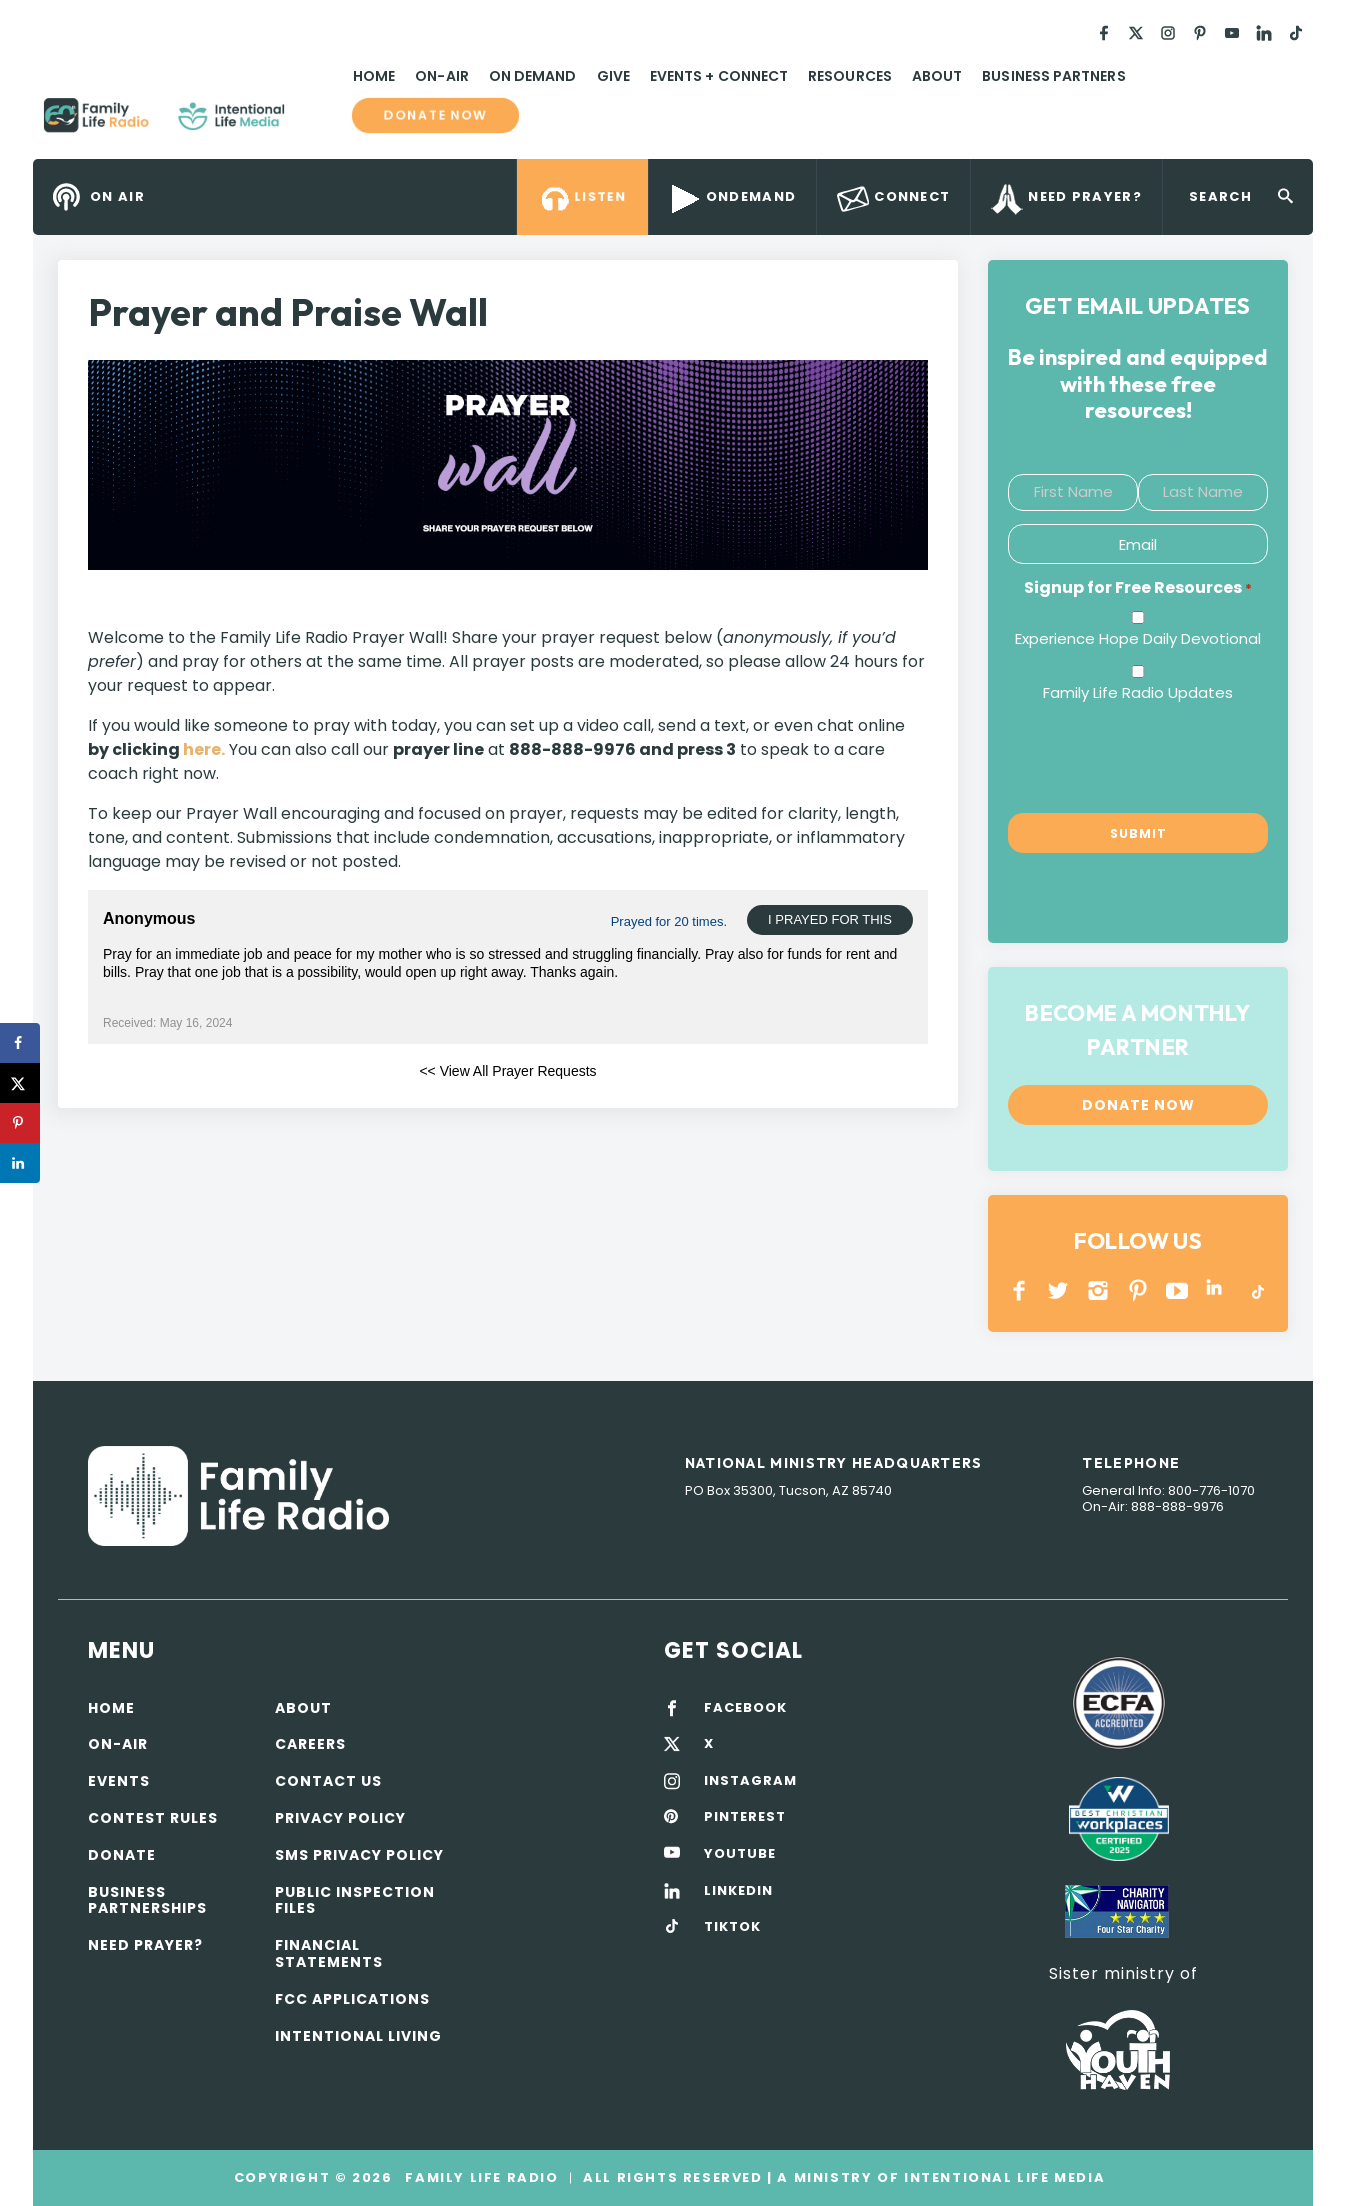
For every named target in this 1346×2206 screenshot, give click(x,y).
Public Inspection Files (355, 1900)
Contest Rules (153, 1818)
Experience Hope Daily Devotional (1138, 638)
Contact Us (328, 1781)
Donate (122, 1855)
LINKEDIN (1217, 1290)
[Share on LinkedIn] (20, 1163)
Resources (850, 76)
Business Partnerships (147, 1900)
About (937, 76)
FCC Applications (352, 1999)
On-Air (441, 76)
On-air (118, 1744)
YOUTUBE (1177, 1290)
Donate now (435, 115)
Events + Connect (719, 76)
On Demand (533, 76)
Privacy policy (340, 1818)
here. (204, 749)
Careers (310, 1744)
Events (119, 1781)
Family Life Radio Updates (1138, 692)
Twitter (1059, 1290)
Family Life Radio (314, 123)
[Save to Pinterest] (20, 1123)
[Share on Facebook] (20, 1043)
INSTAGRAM (1098, 1290)
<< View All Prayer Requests (507, 1071)
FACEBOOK (745, 1708)
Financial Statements (329, 1953)
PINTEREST (1138, 1290)
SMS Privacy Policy (359, 1855)
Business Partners (1053, 76)
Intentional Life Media (1002, 2177)
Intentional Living (358, 2036)
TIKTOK (732, 1927)
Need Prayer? (145, 1945)
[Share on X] (20, 1083)
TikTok (1256, 1290)
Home (374, 76)
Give (613, 76)
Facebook (1019, 1290)
